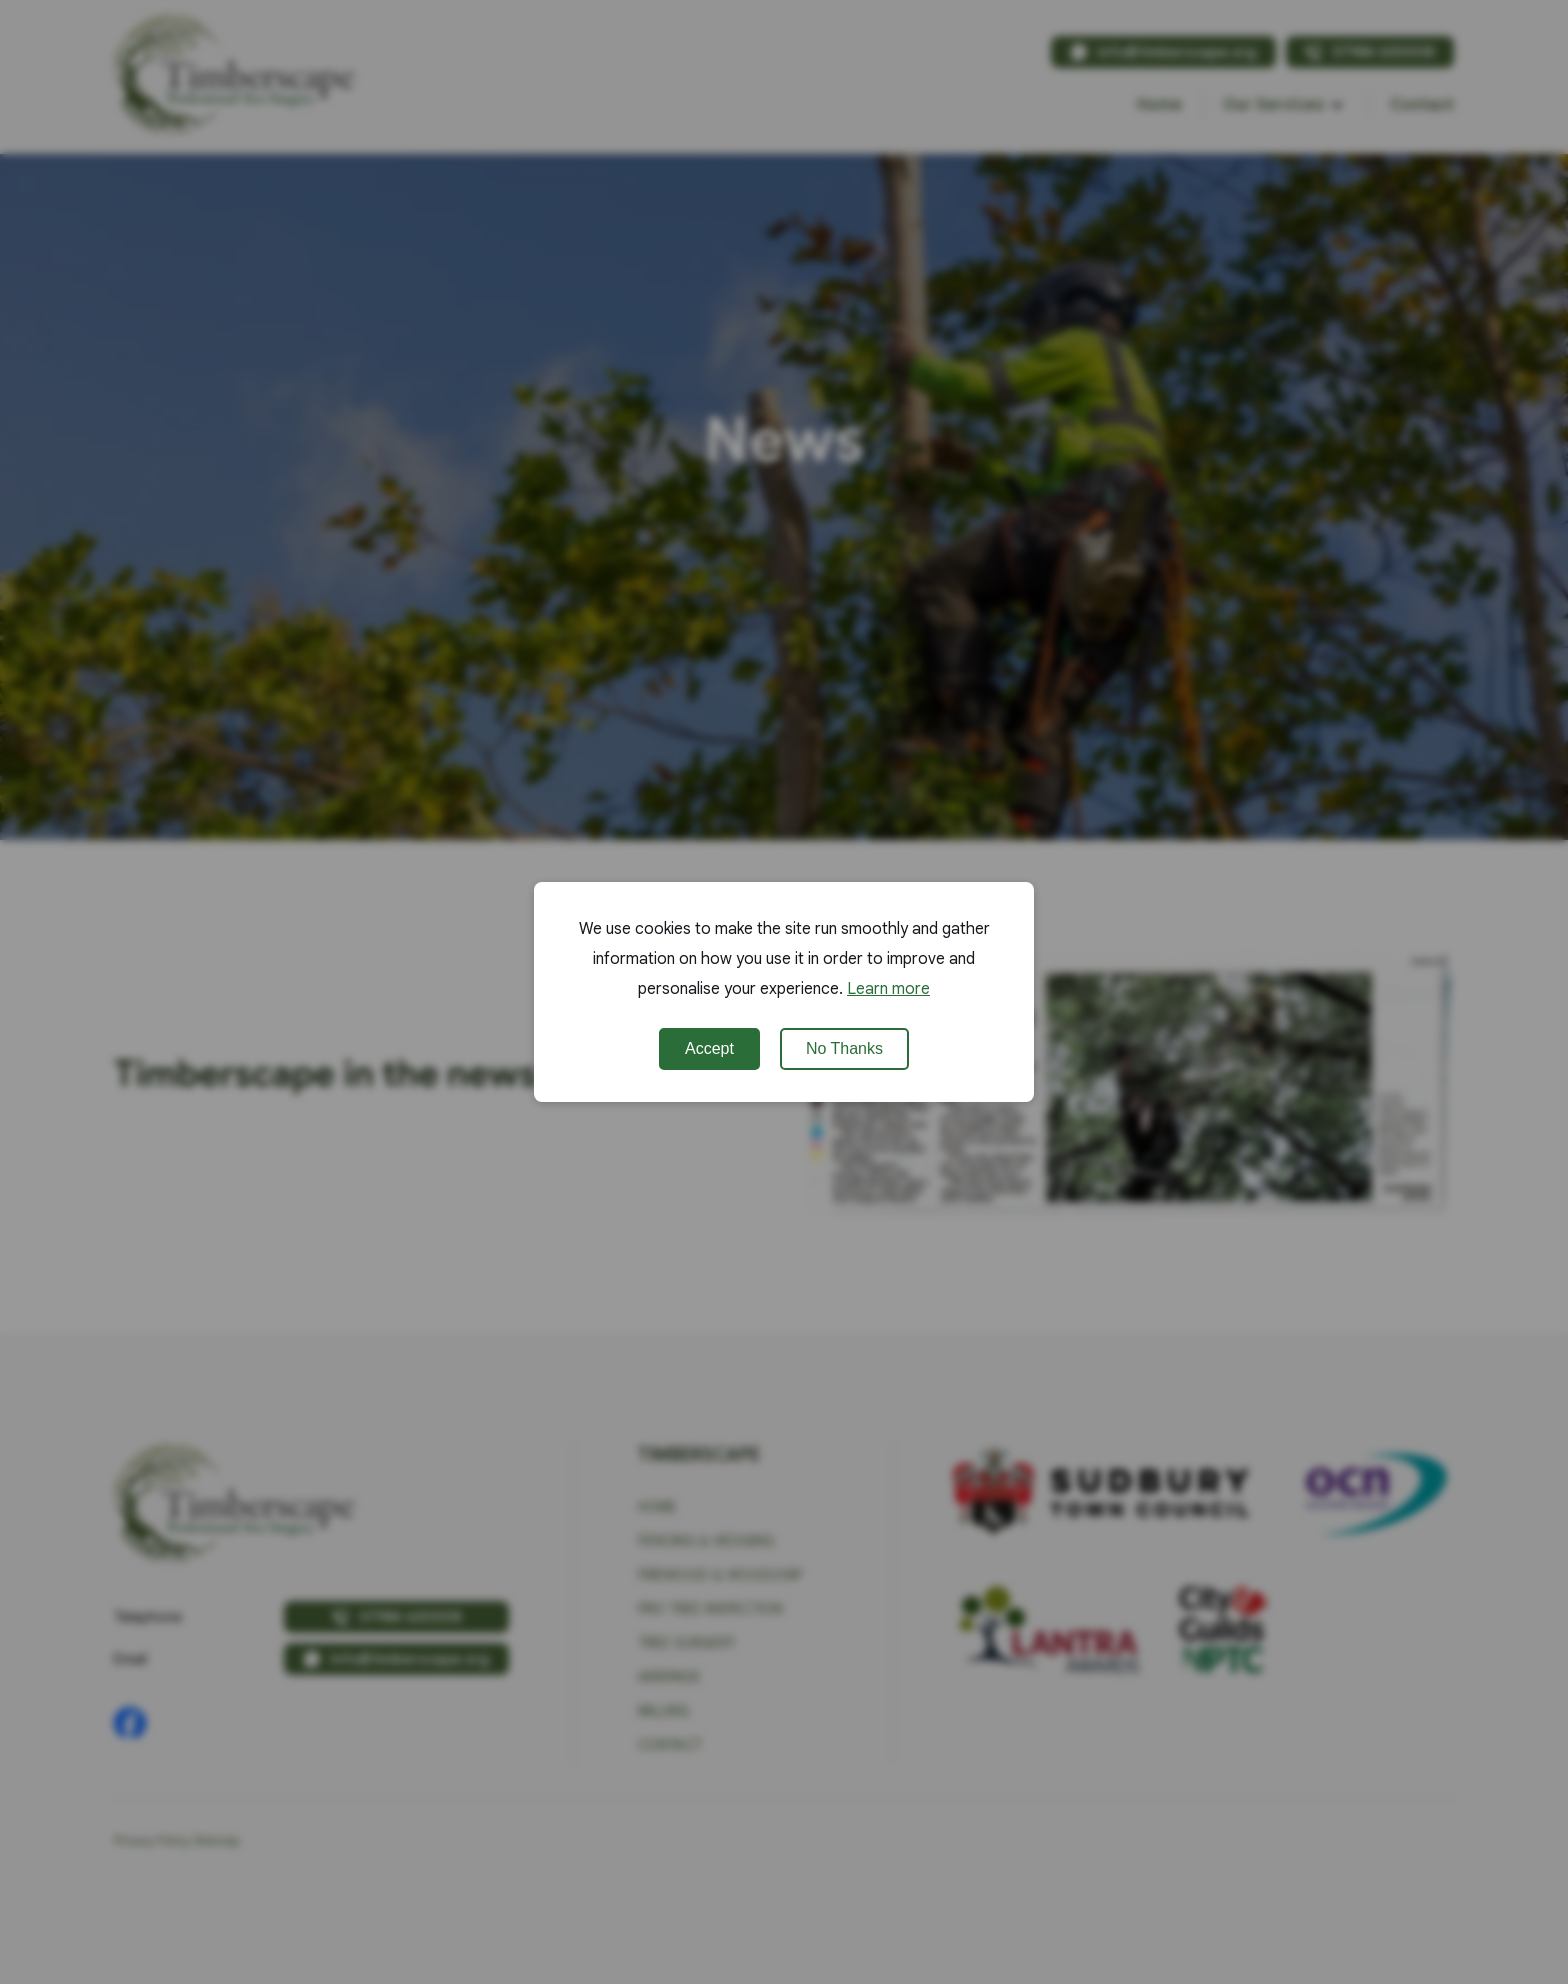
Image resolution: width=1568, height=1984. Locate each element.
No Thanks (844, 1048)
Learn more (888, 989)
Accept (709, 1048)
